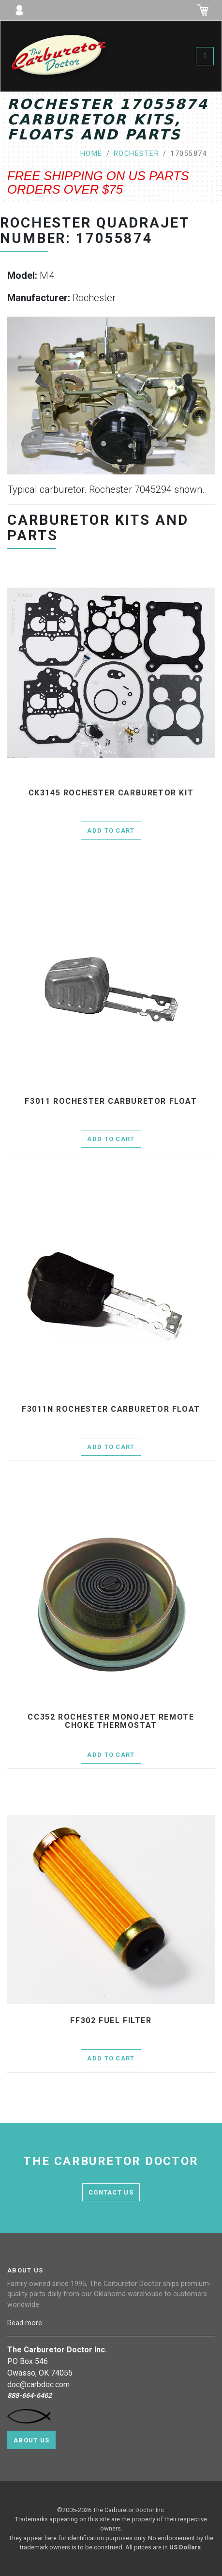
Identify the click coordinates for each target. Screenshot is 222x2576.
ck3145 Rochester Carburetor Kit (111, 793)
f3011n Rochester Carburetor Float (111, 1409)
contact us (111, 2192)
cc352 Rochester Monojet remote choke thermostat (111, 1721)
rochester (136, 154)
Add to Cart (110, 830)
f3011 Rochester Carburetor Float (111, 1101)
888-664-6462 (29, 2396)
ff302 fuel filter (110, 2020)
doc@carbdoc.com (38, 2384)
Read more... (27, 2323)
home (91, 154)
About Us (31, 2440)
